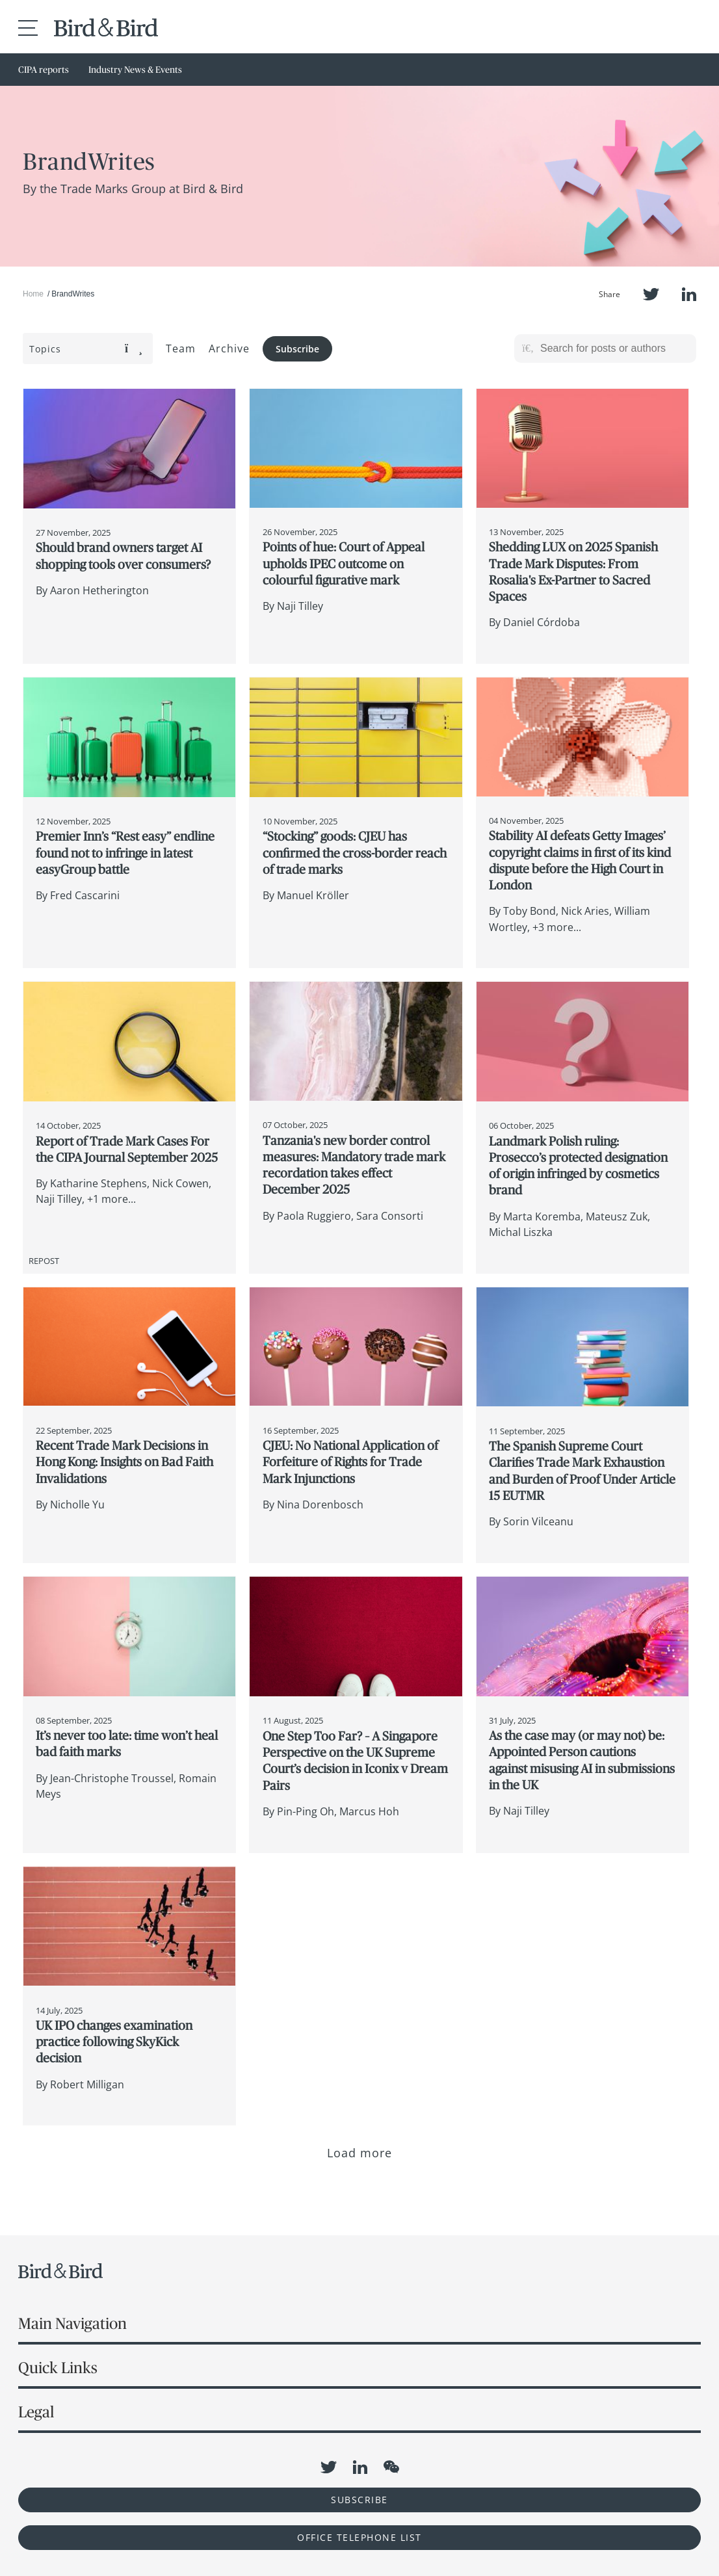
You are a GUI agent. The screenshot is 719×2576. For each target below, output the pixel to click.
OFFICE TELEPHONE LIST (359, 2537)
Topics (86, 349)
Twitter (651, 294)
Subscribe (297, 349)
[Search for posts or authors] (613, 348)
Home (33, 293)
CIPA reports (43, 69)
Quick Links (58, 2367)
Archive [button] (229, 348)
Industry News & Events (135, 69)
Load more (360, 2153)
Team (181, 348)
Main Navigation (72, 2323)
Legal (36, 2412)
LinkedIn (689, 294)
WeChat (391, 2467)
